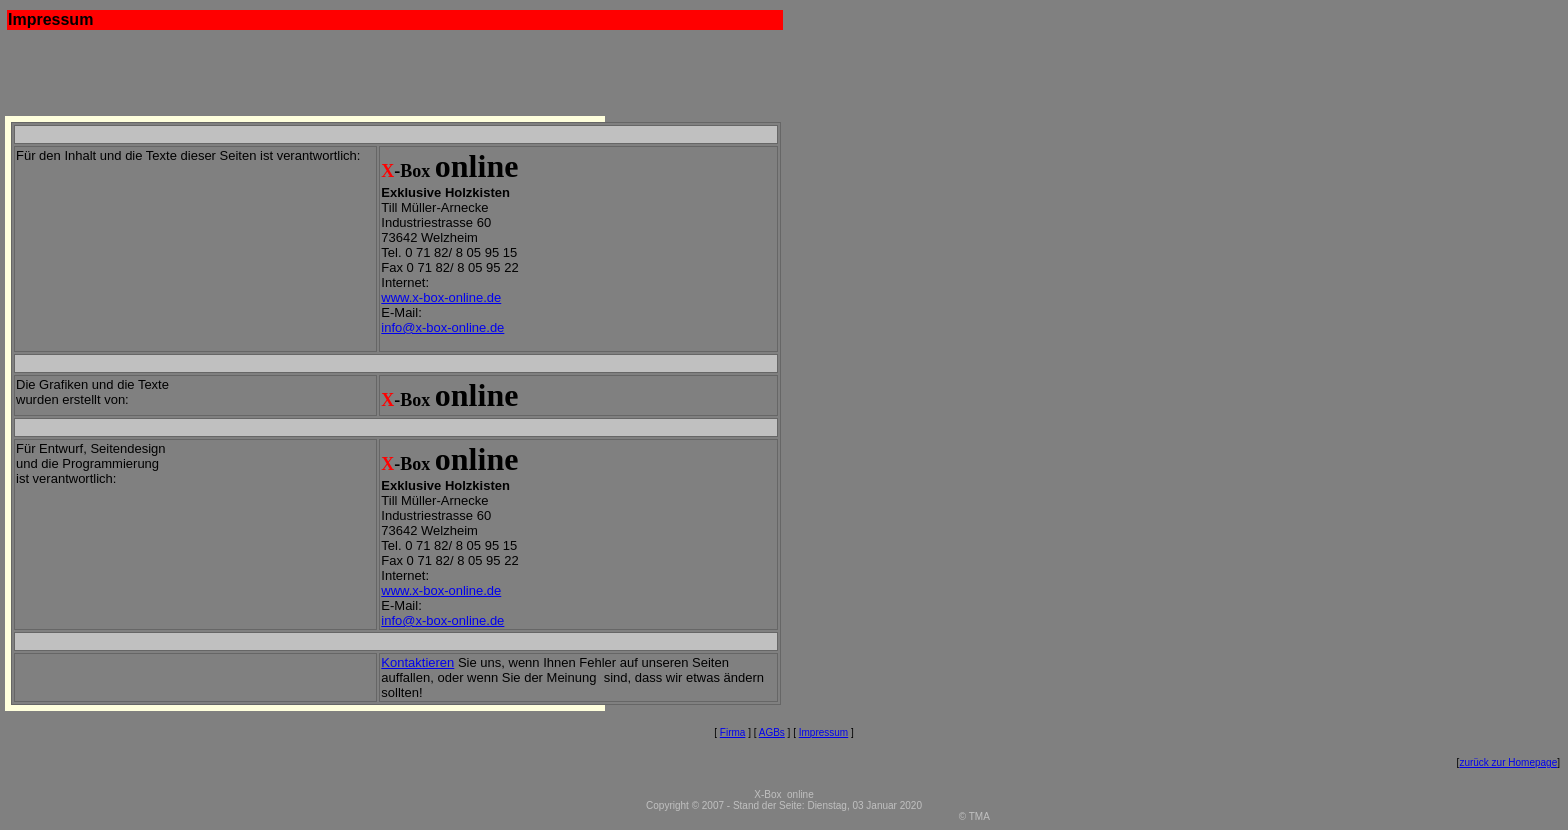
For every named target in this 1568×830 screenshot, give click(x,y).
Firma (733, 732)
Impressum (823, 732)
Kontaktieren (417, 662)
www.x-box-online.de (441, 297)
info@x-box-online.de (442, 327)
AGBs (772, 732)
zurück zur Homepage (1508, 762)
